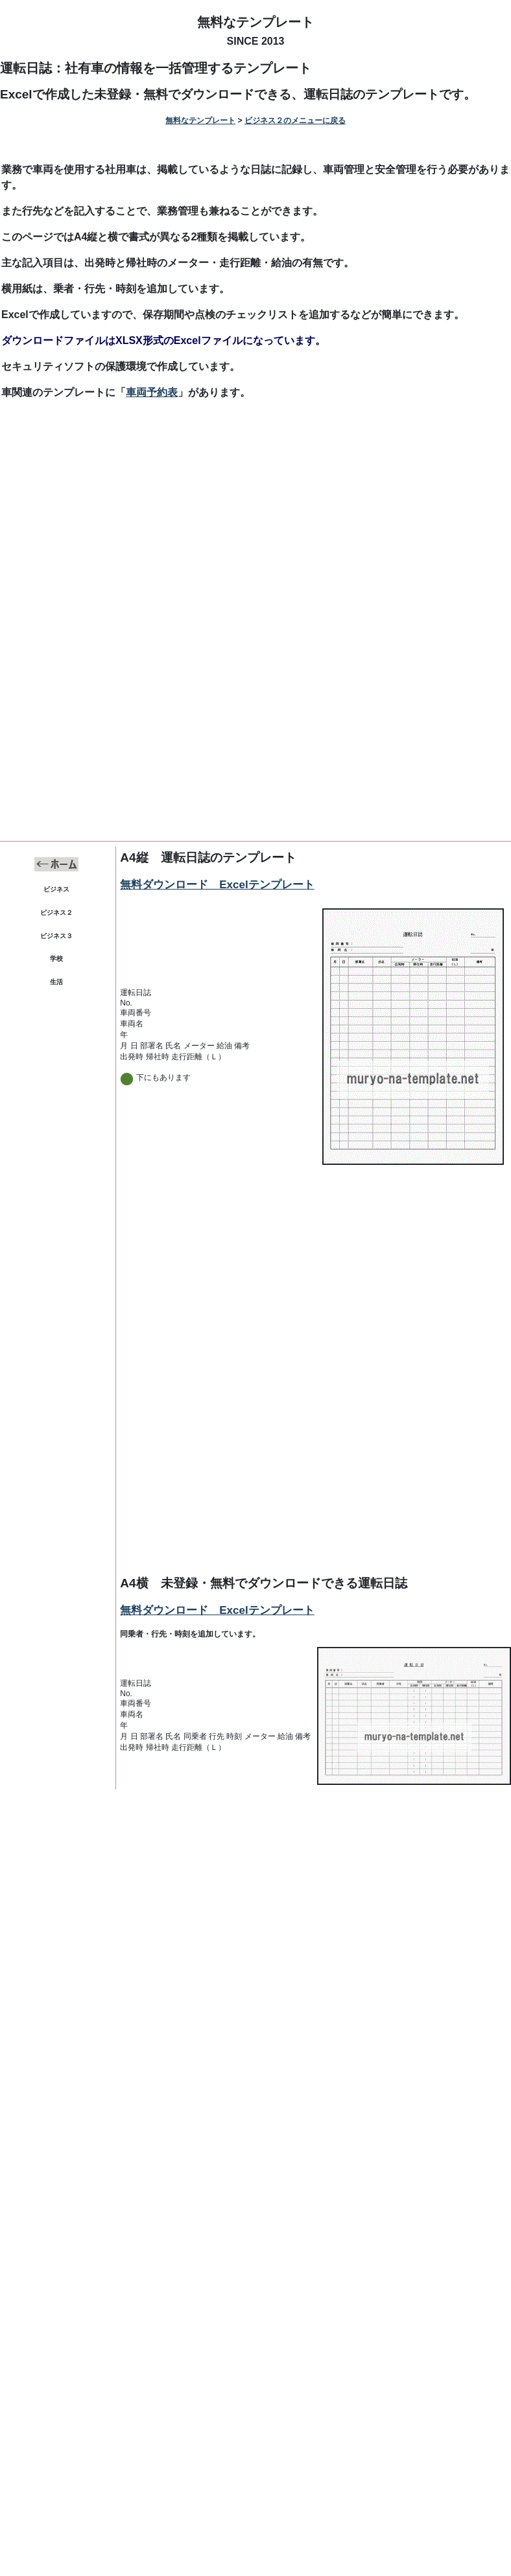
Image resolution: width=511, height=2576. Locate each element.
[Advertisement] (255, 517)
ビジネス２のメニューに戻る (295, 120)
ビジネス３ (56, 935)
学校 (56, 958)
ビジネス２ (56, 912)
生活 (56, 981)
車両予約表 (152, 392)
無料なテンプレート (255, 22)
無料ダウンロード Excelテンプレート (217, 885)
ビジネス (56, 889)
